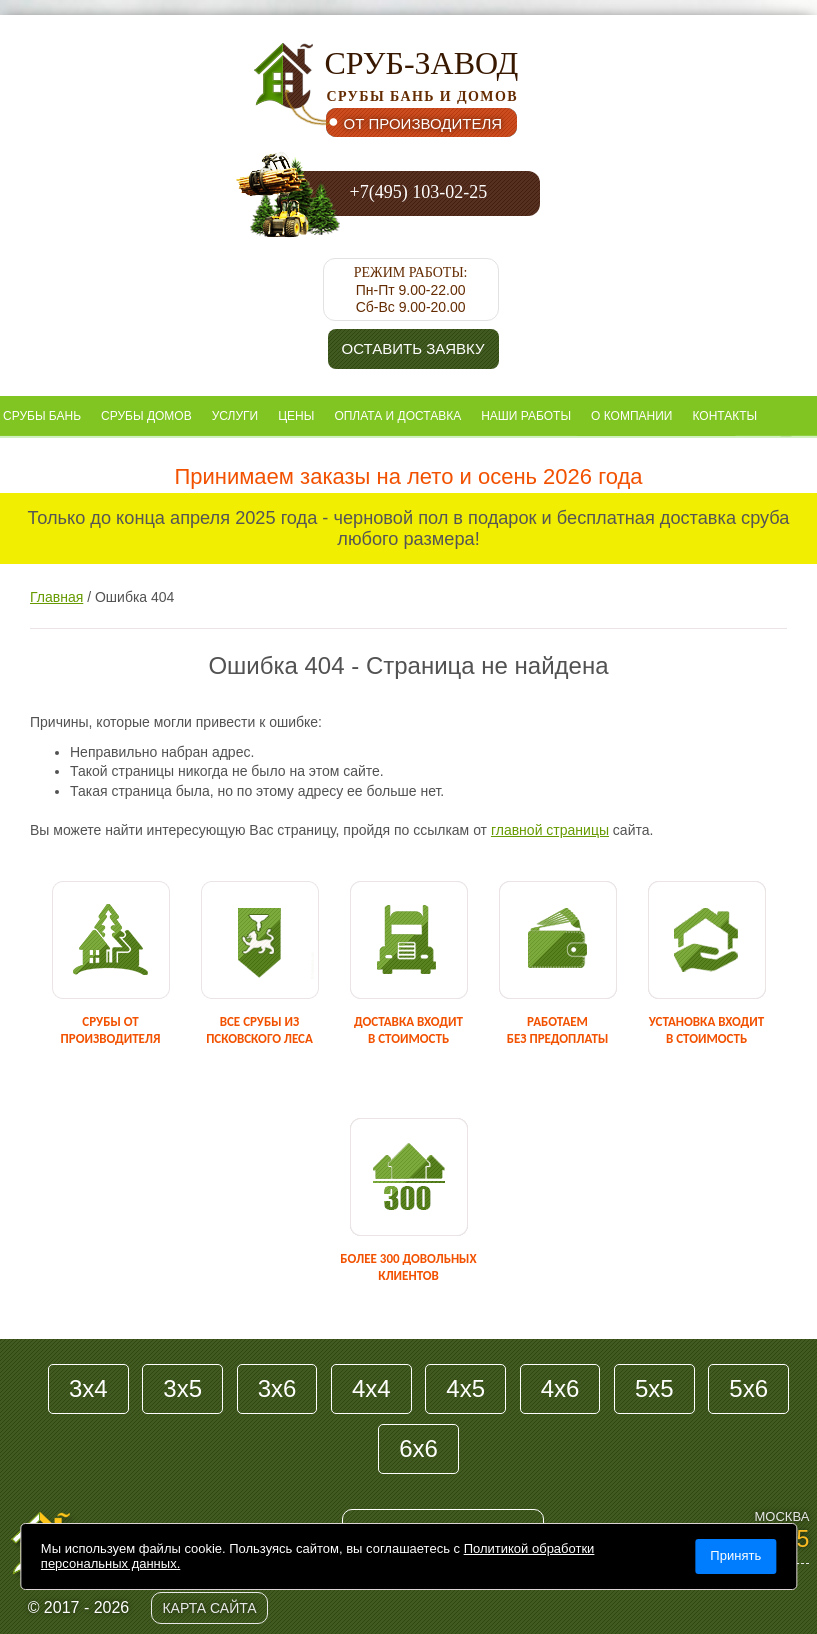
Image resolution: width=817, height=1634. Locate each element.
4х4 (371, 1388)
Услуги (235, 416)
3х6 (277, 1388)
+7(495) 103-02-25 (419, 192)
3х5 (182, 1388)
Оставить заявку (413, 348)
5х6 (748, 1388)
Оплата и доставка (397, 416)
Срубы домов (146, 416)
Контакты (724, 416)
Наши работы (526, 416)
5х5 (654, 1388)
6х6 (418, 1448)
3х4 (88, 1388)
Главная (56, 597)
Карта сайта (209, 1608)
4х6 (560, 1388)
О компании (631, 416)
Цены (296, 416)
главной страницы (550, 830)
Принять (735, 1555)
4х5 (465, 1388)
